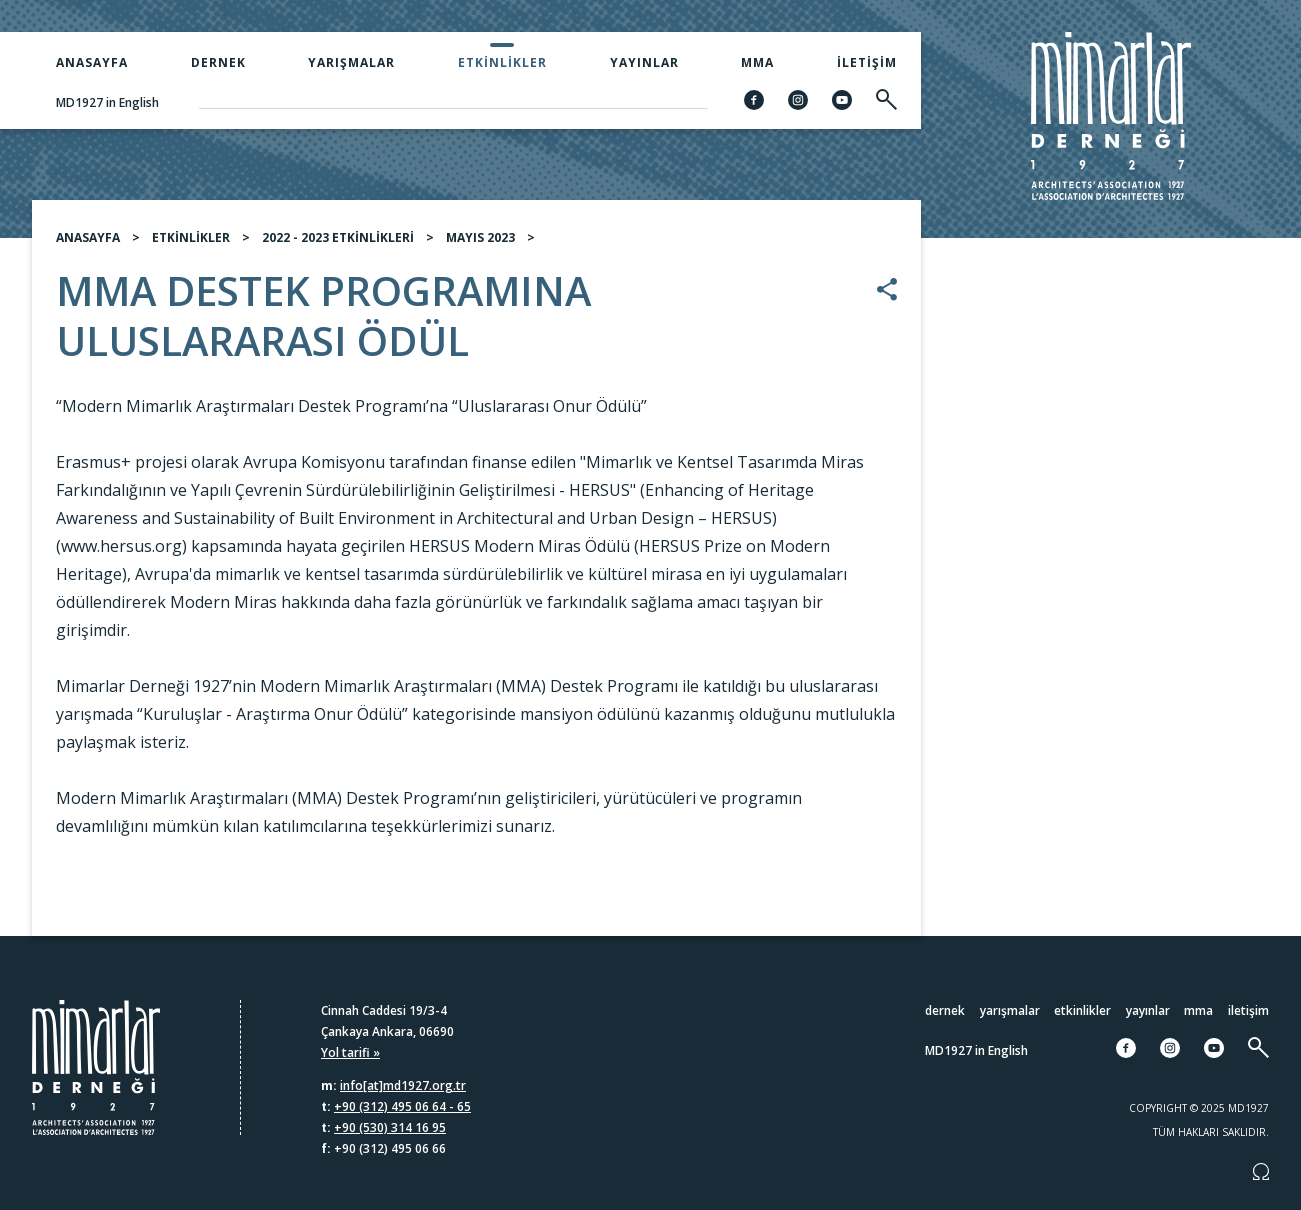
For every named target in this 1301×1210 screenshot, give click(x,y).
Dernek (218, 62)
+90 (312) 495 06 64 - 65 (402, 1106)
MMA (757, 62)
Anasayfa (92, 62)
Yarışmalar (351, 62)
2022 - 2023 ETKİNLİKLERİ (338, 245)
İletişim (867, 62)
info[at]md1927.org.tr (403, 1085)
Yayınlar (644, 62)
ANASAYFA (88, 245)
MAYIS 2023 (480, 245)
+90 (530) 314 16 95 (390, 1127)
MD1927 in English (107, 102)
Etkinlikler (502, 62)
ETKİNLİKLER (191, 245)
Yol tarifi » (350, 1052)
